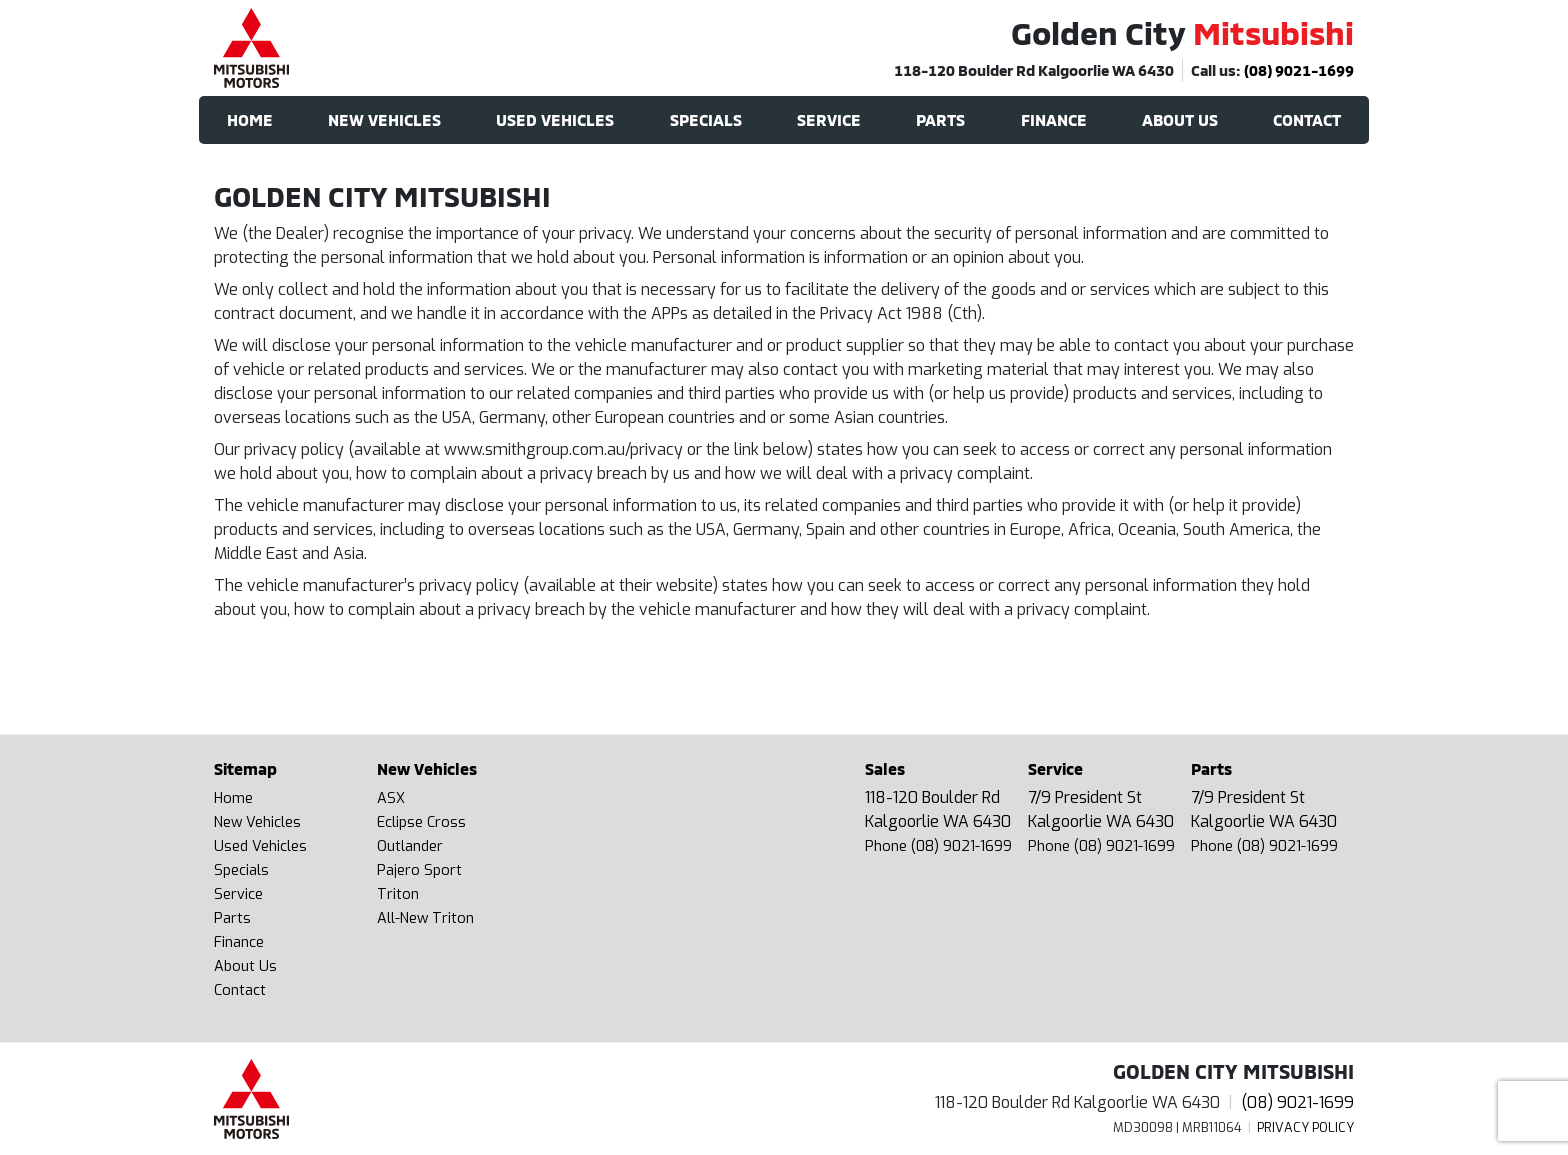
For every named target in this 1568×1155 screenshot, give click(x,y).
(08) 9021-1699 (1299, 70)
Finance (239, 942)
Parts (232, 918)
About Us (245, 966)
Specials (241, 870)
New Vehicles (257, 822)
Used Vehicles (260, 846)
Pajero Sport (419, 870)
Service (238, 894)
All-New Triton (425, 918)
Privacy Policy (1305, 1127)
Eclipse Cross (421, 822)
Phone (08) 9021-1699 (938, 846)
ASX (391, 798)
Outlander (410, 846)
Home (233, 798)
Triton (398, 894)
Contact (240, 990)
